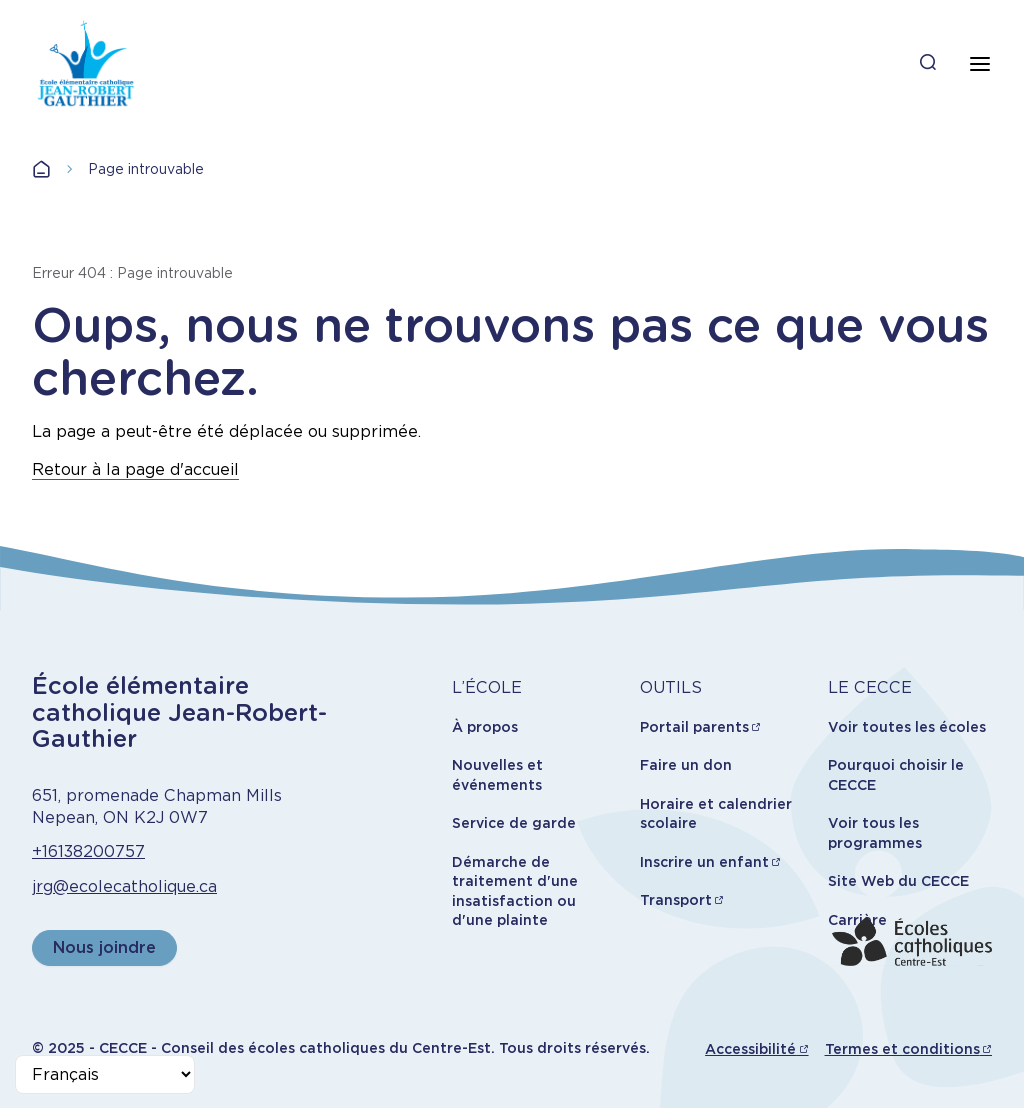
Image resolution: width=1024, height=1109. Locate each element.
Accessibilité (750, 1049)
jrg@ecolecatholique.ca (124, 886)
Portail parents (694, 727)
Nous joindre (104, 947)
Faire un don (686, 765)
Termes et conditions (902, 1049)
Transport (676, 900)
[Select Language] (105, 1074)
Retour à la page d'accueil (135, 469)
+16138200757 (88, 851)
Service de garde (514, 823)
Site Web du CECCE (898, 881)
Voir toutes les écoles (907, 727)
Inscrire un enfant (704, 862)
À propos (485, 727)
